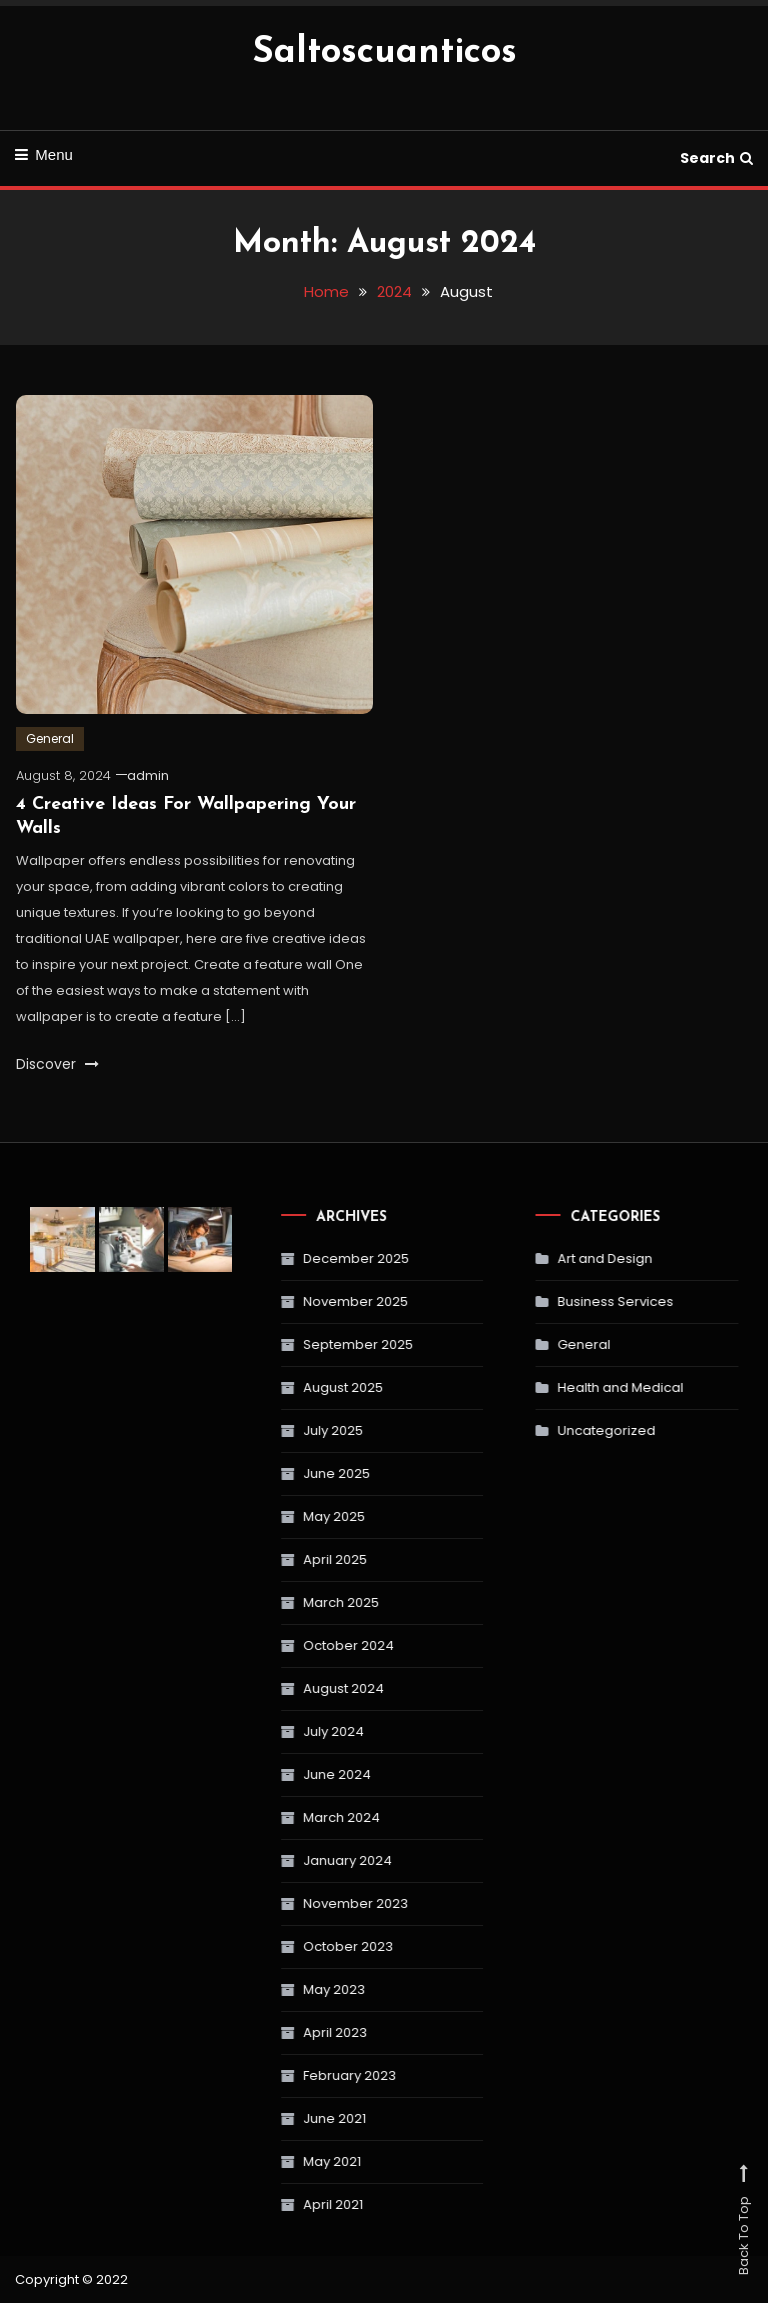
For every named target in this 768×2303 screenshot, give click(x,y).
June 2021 (292, 2118)
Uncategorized (567, 1430)
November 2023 (313, 1903)
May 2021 (290, 2161)
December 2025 (314, 1258)
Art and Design (565, 1258)
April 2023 (293, 2032)
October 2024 (306, 1645)
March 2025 (299, 1602)
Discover (57, 1064)
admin (148, 775)
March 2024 (299, 1817)
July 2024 (291, 1731)
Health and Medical (581, 1387)
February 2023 (307, 2075)
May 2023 (292, 1989)
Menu (44, 154)
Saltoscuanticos (384, 53)
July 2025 (291, 1430)
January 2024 (305, 1860)
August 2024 (301, 1688)
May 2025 (292, 1516)
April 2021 (291, 2204)
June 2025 (294, 1473)
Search (716, 158)
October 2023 (306, 1946)
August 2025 (301, 1387)
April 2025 (293, 1559)
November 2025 (313, 1301)
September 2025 (316, 1344)
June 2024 (295, 1774)
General (50, 738)
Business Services (576, 1301)
